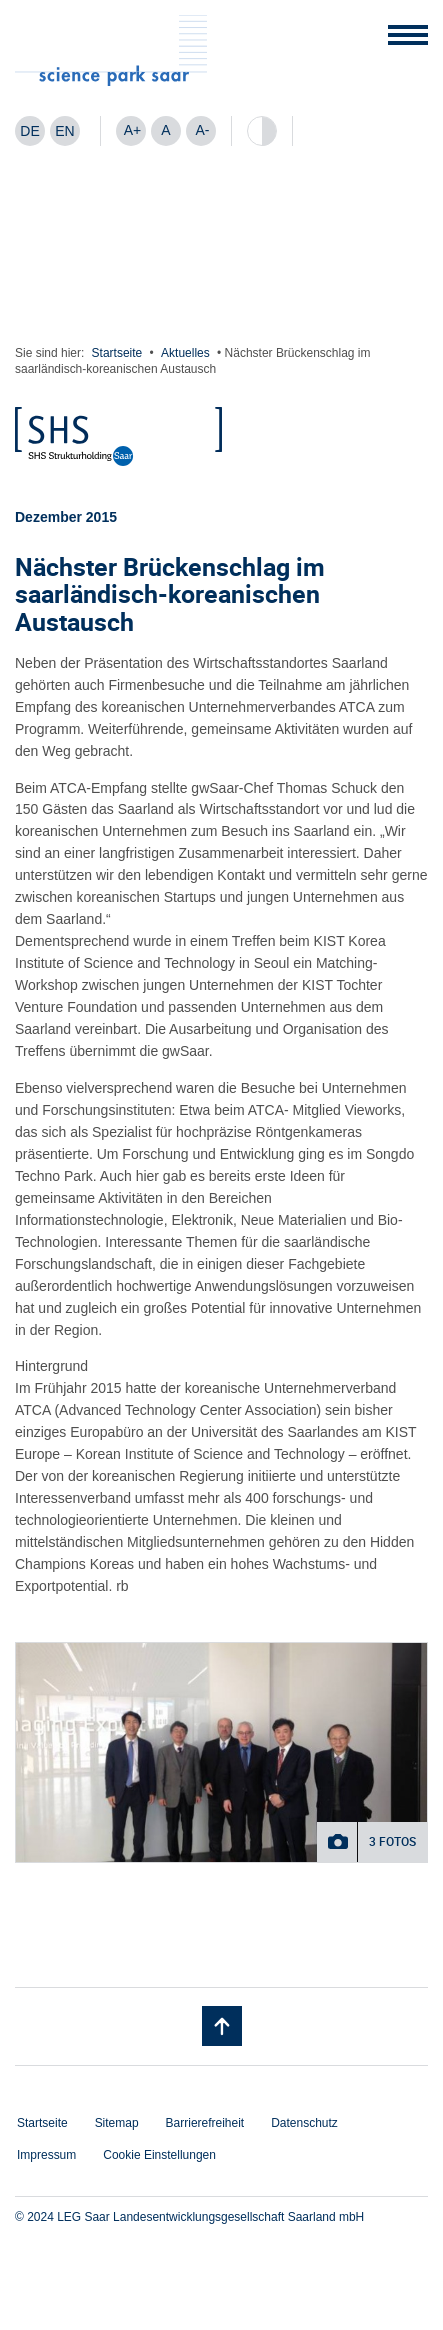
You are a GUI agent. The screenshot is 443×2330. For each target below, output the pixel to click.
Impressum (46, 2155)
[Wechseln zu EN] (65, 131)
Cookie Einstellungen (159, 2155)
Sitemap (117, 2123)
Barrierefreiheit (205, 2123)
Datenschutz (304, 2123)
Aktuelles (185, 353)
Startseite (117, 353)
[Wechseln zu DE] (30, 131)
